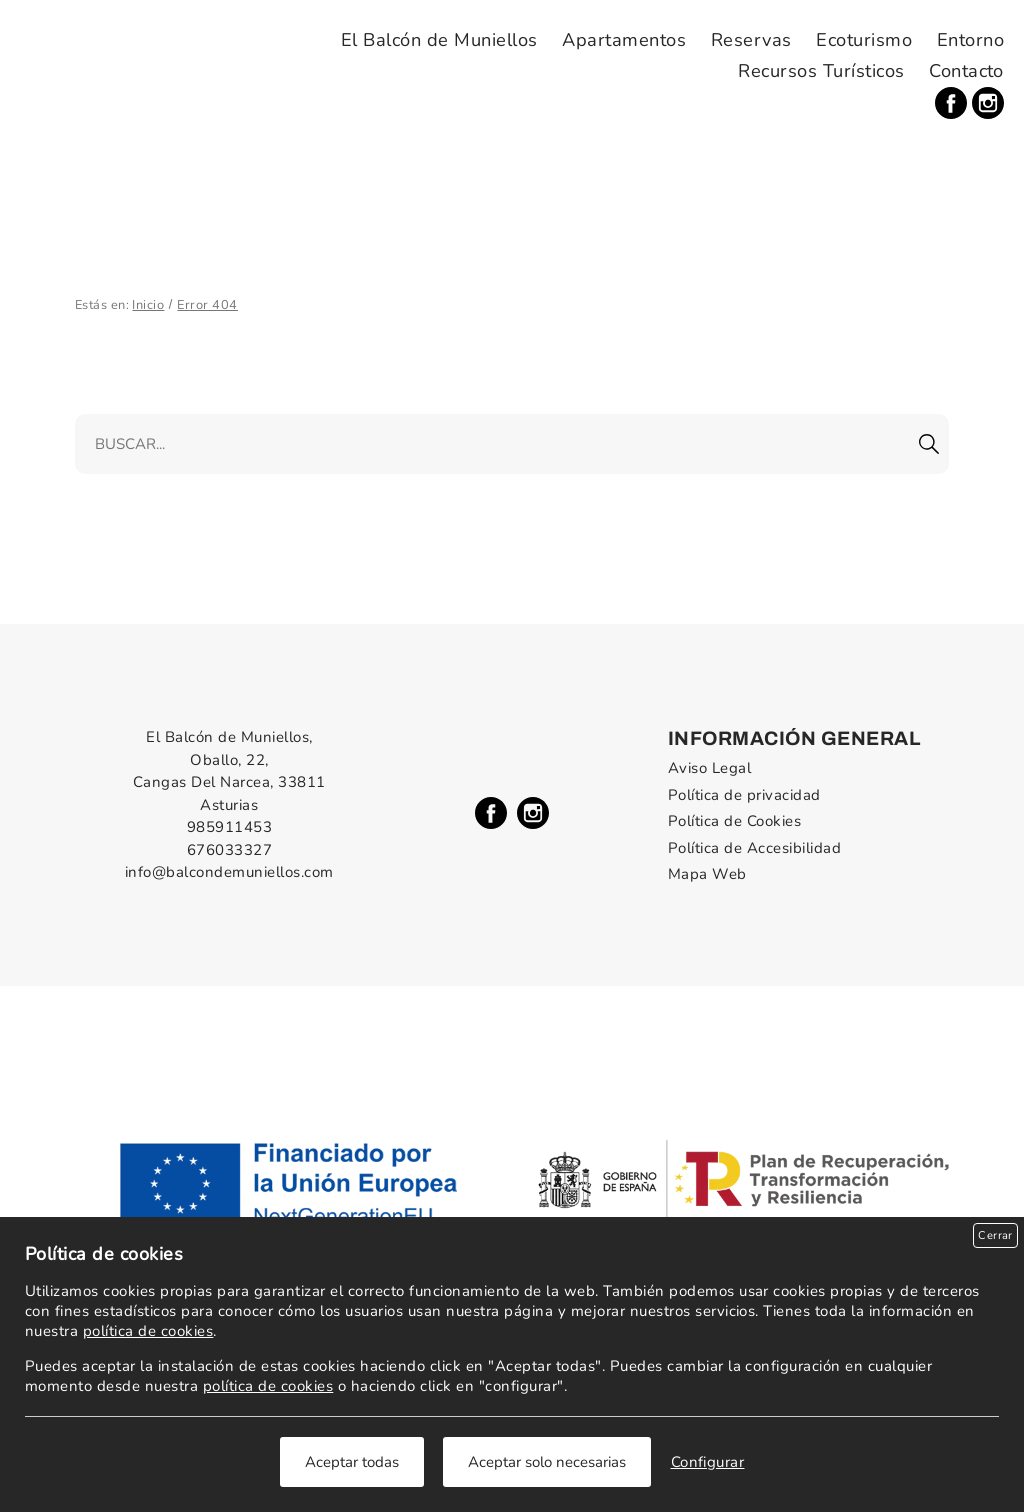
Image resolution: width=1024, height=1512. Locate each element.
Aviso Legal (709, 768)
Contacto (966, 71)
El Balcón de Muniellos (439, 40)
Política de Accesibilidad (754, 848)
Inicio (148, 305)
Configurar (708, 1462)
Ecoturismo (864, 40)
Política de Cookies (734, 821)
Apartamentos (624, 40)
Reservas (751, 40)
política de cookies (148, 1331)
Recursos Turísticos (821, 71)
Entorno (970, 40)
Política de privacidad (744, 795)
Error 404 (207, 305)
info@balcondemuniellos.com (229, 872)
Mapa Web (707, 874)
